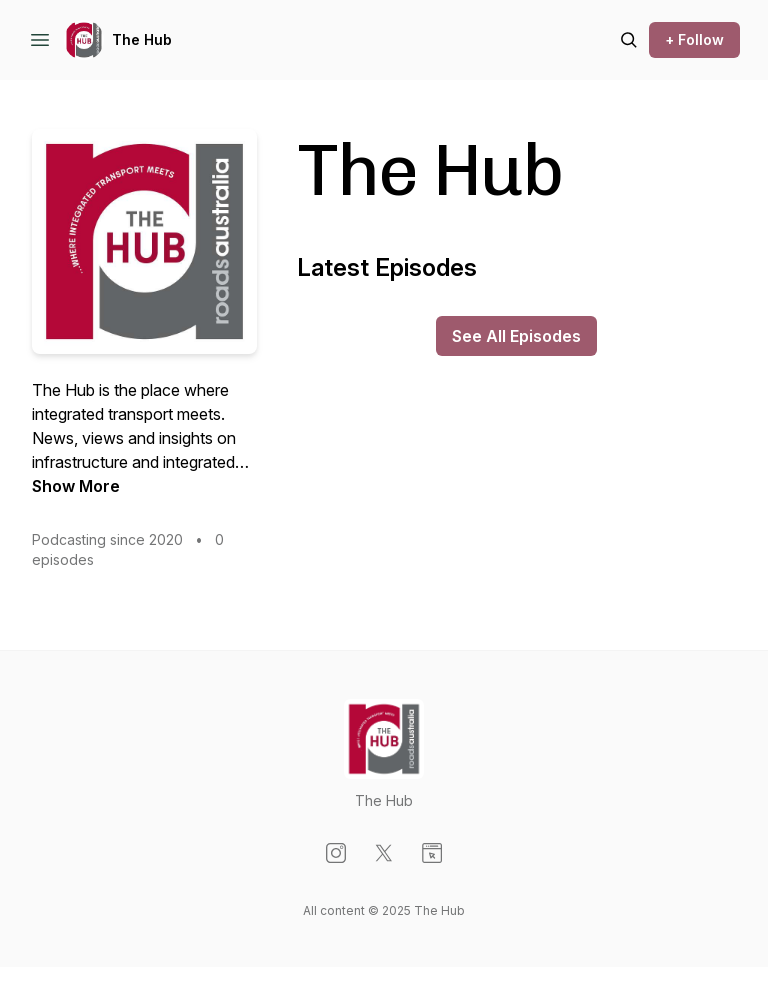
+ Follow (694, 39)
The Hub (142, 39)
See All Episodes (516, 336)
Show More (76, 486)
